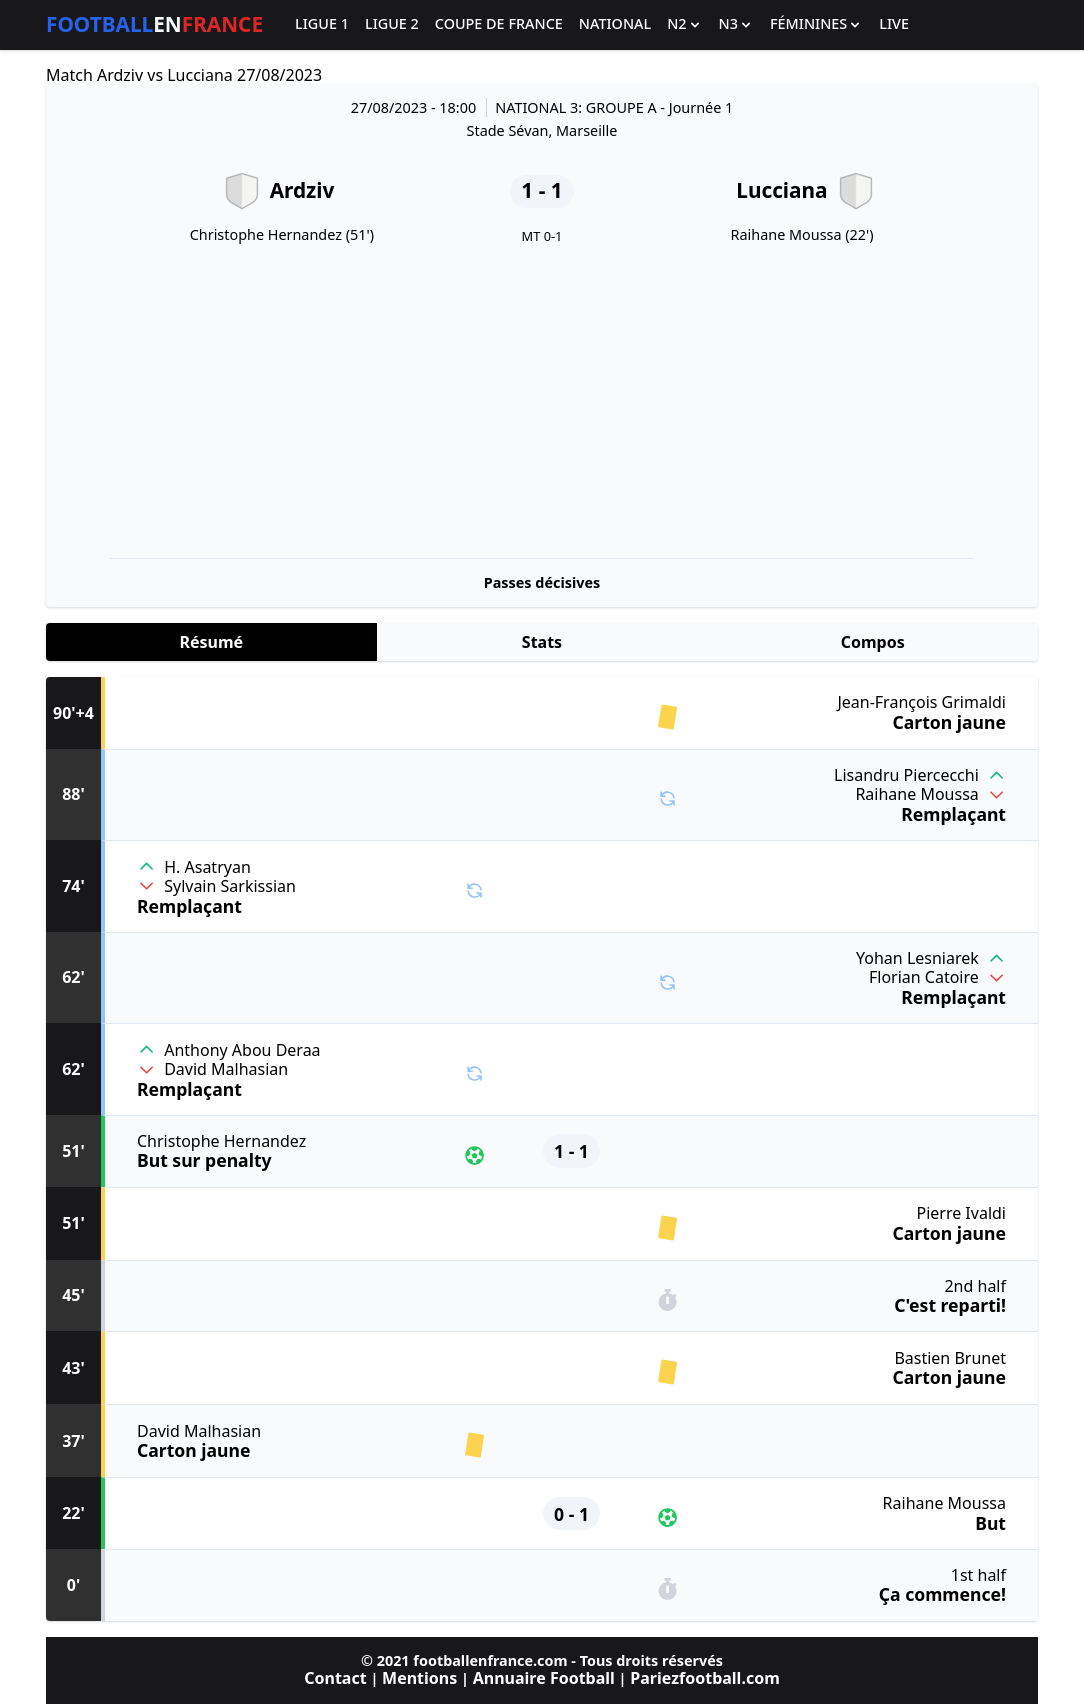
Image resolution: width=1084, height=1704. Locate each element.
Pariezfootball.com (704, 1678)
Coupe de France (499, 24)
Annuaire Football (544, 1678)
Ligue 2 (392, 24)
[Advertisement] (542, 402)
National (615, 24)
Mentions (419, 1678)
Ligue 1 (322, 24)
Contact (335, 1678)
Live (894, 24)
